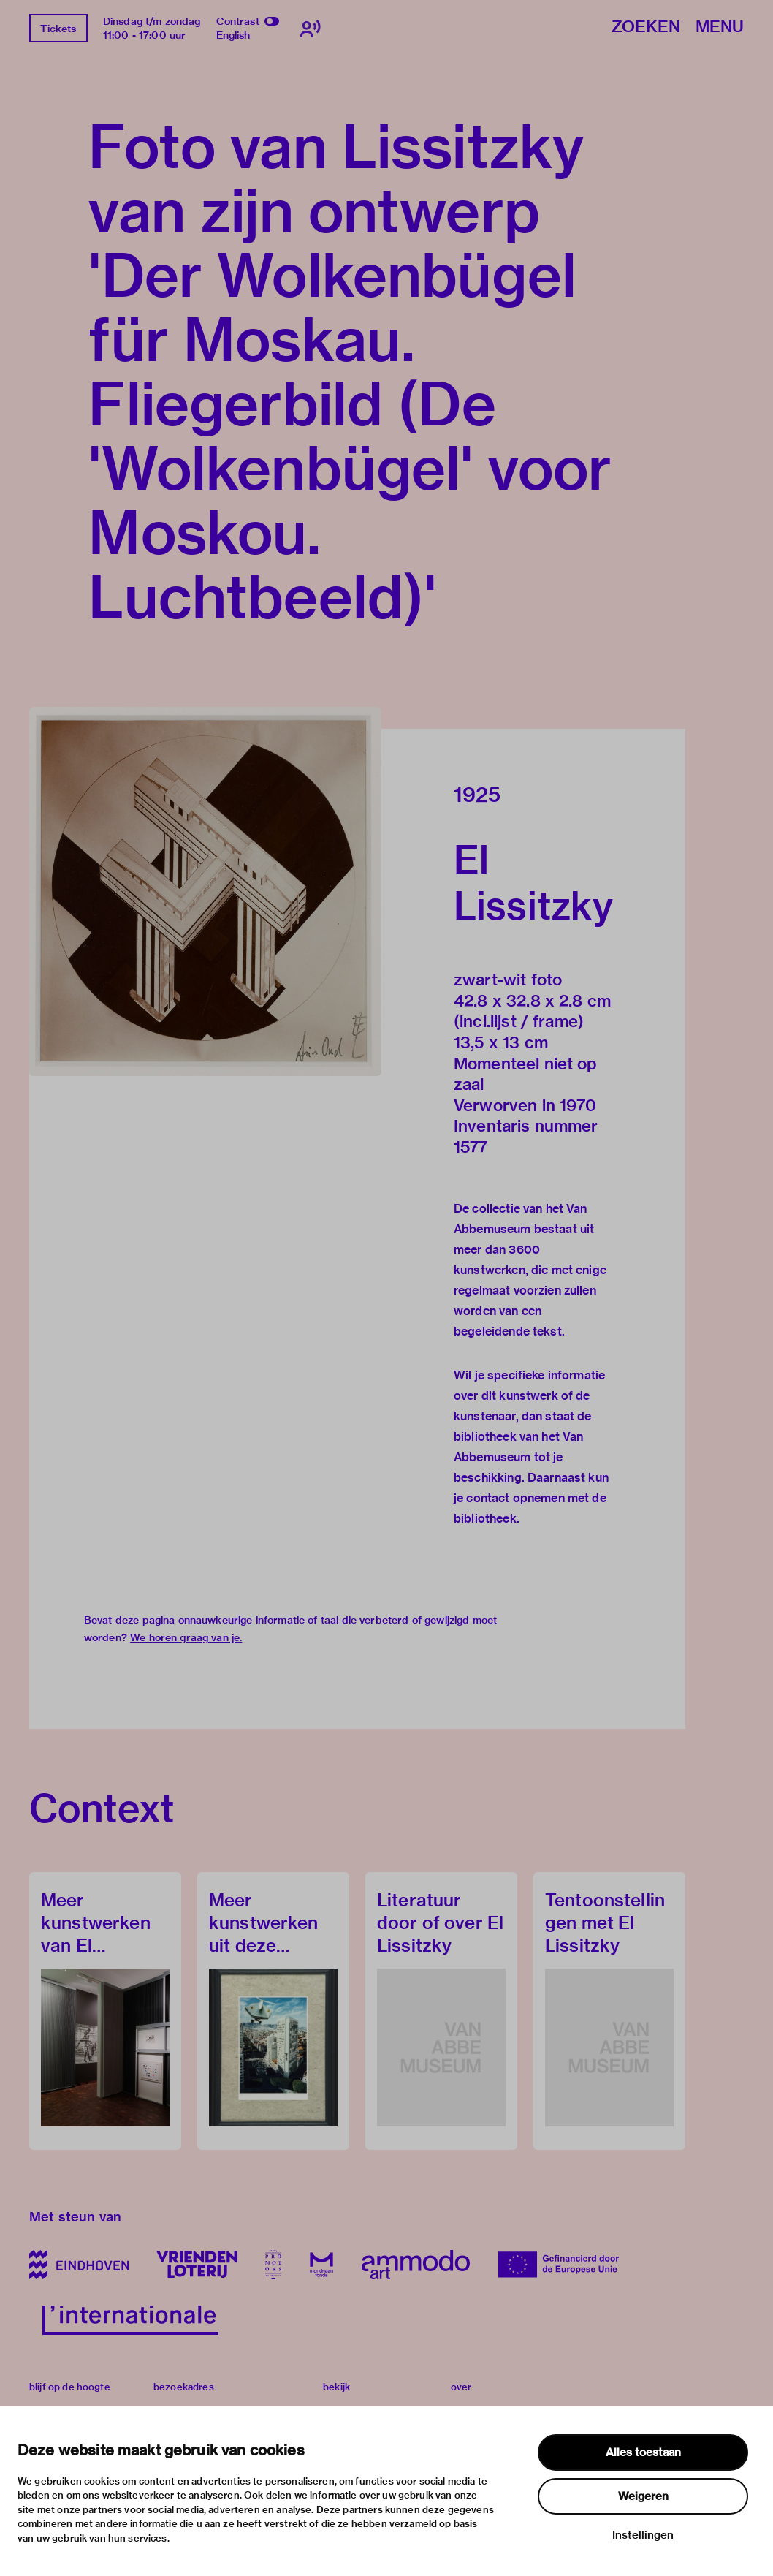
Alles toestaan (643, 2452)
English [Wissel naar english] (233, 35)
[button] (205, 891)
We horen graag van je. (186, 1637)
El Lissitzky (533, 882)
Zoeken (646, 27)
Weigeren (643, 2496)
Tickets (58, 28)
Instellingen (643, 2535)
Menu (720, 27)
